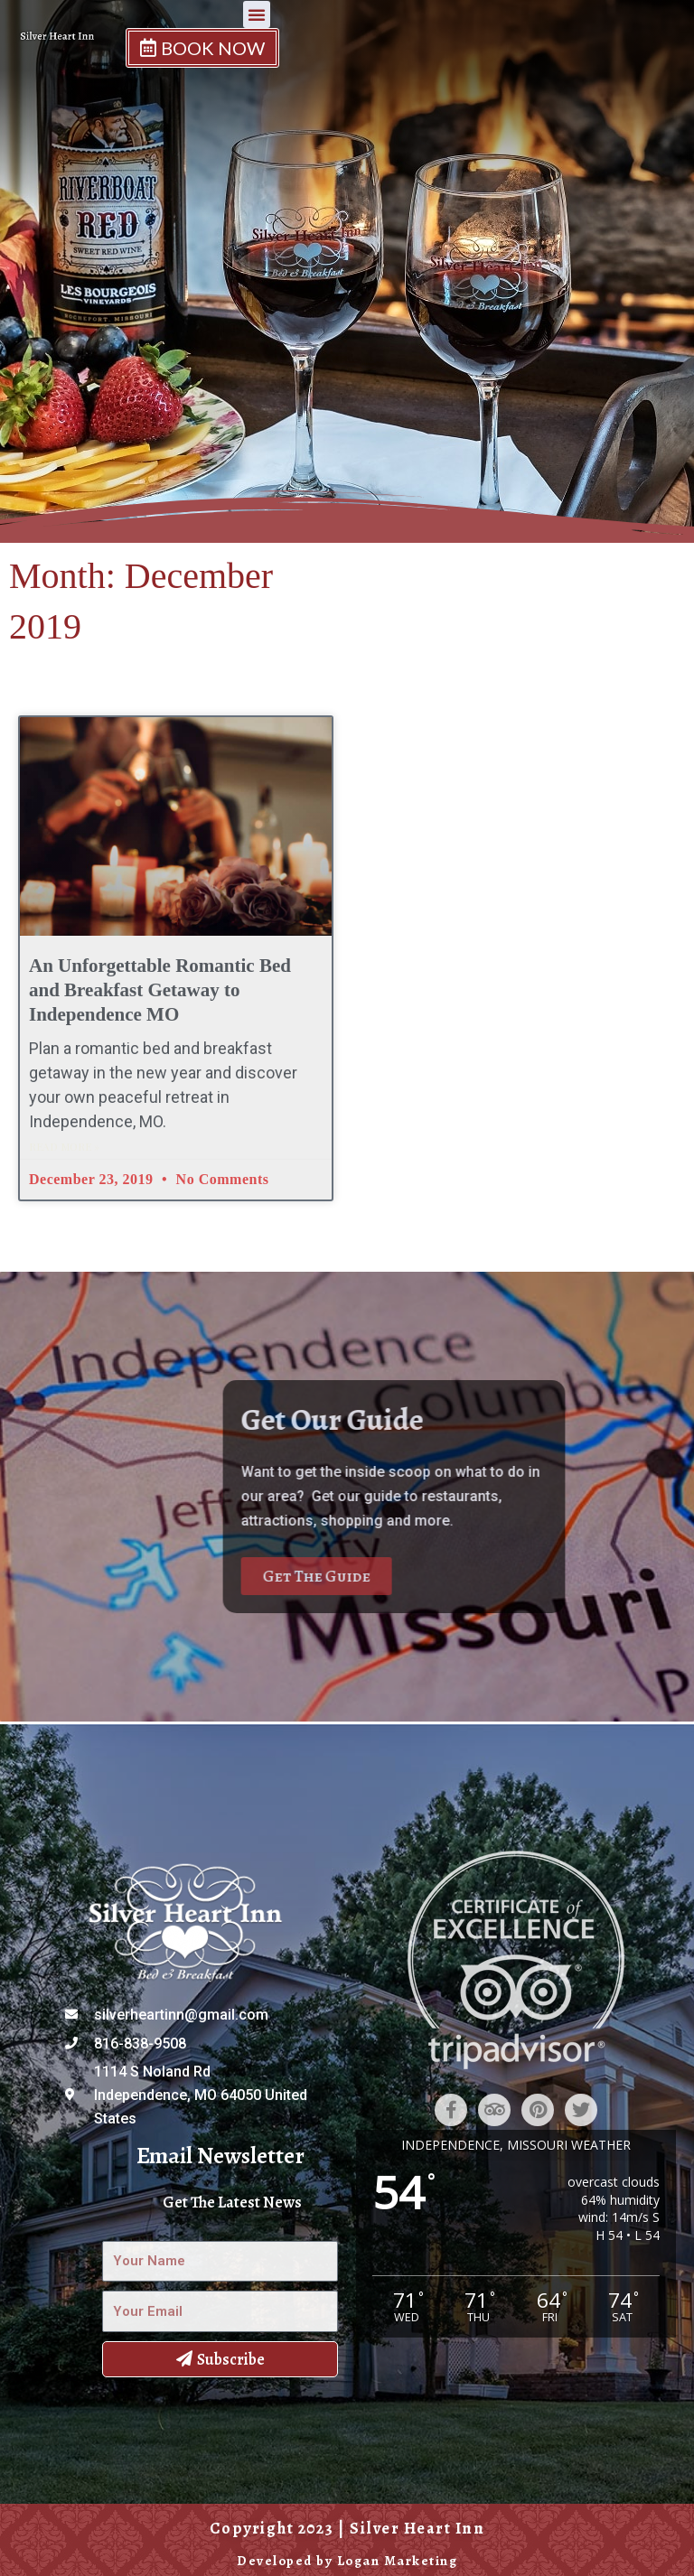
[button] (493, 30)
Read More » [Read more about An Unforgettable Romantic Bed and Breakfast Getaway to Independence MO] (64, 1146)
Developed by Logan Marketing (347, 2560)
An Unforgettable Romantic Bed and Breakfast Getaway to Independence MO (160, 990)
